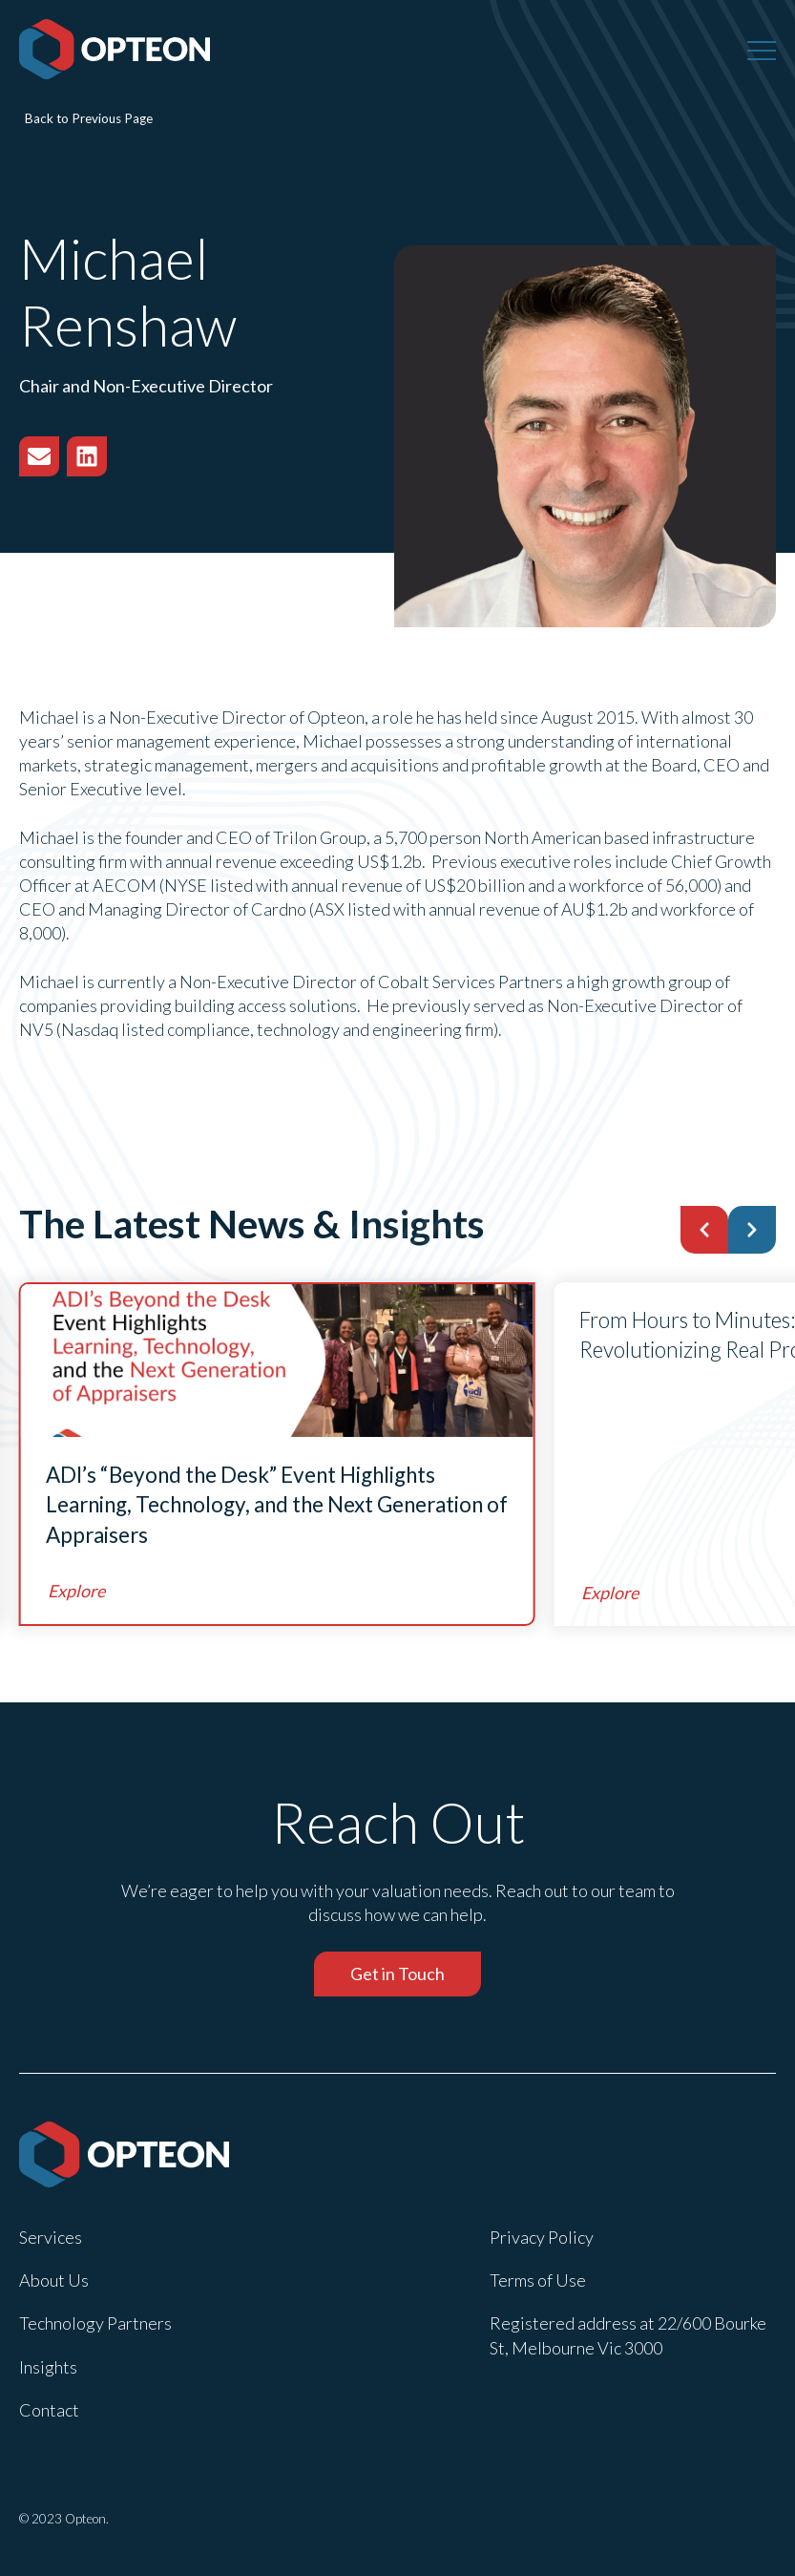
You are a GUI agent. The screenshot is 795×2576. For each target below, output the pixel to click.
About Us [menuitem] (54, 2280)
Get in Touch (397, 1973)
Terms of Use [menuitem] (538, 2280)
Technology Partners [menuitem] (95, 2322)
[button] (704, 1230)
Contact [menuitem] (49, 2409)
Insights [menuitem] (48, 2366)
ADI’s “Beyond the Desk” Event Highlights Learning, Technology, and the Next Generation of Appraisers (277, 1505)
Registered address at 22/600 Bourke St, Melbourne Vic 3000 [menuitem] (628, 2334)
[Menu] (761, 49)
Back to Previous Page (89, 118)
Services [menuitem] (50, 2237)
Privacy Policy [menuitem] (542, 2237)
